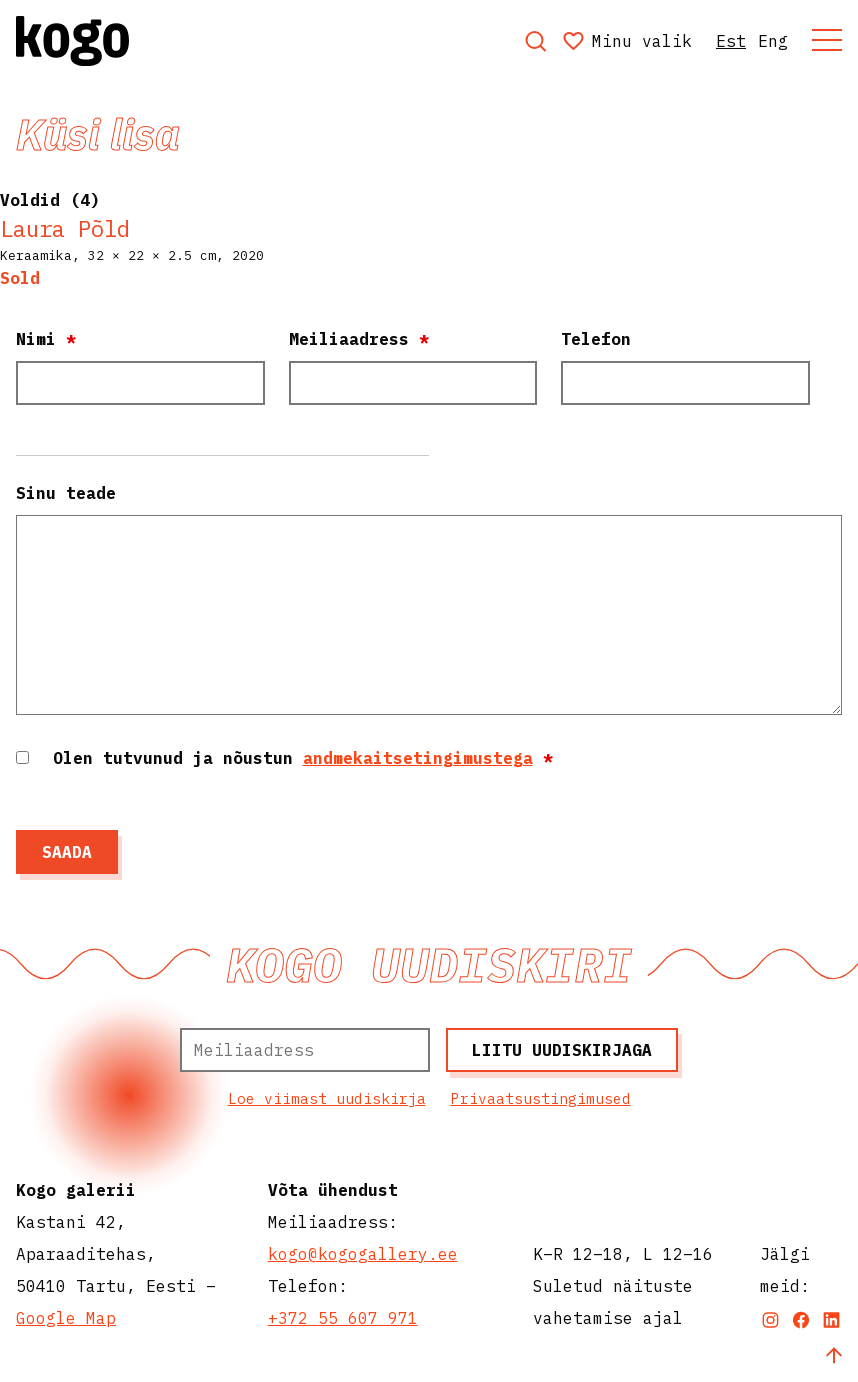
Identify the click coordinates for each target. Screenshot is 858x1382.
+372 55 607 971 (343, 1318)
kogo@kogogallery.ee (363, 1254)
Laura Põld (65, 228)
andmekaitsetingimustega (418, 758)
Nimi (46, 339)
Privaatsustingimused (541, 1098)
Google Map (66, 1318)
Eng (773, 41)
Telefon (596, 339)
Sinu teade (66, 493)
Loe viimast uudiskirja (327, 1098)
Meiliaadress (359, 339)
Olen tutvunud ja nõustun (303, 758)
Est (731, 41)
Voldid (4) (50, 200)
